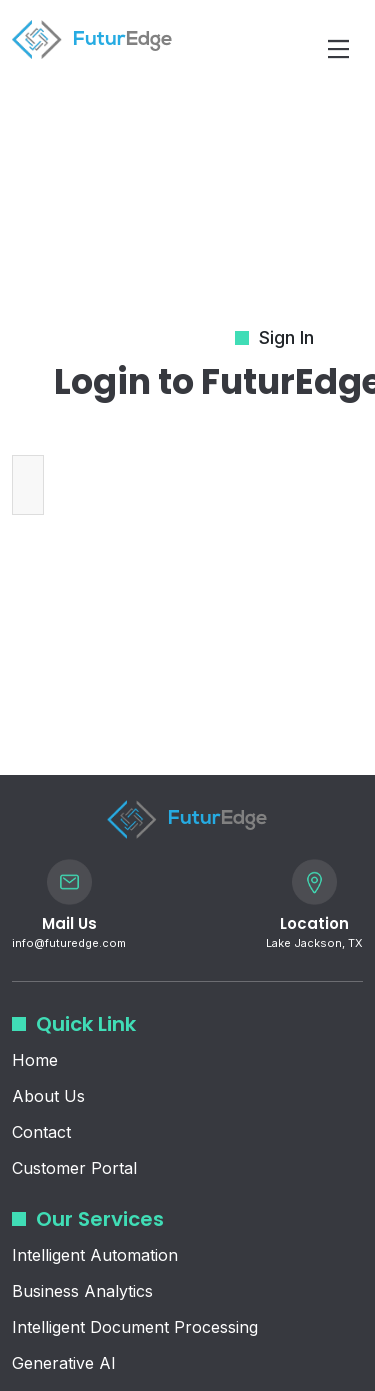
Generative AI (64, 1363)
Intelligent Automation (95, 1255)
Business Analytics (82, 1291)
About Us (48, 1096)
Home (35, 1060)
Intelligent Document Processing (135, 1327)
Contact (41, 1132)
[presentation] (212, 485)
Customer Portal (74, 1168)
